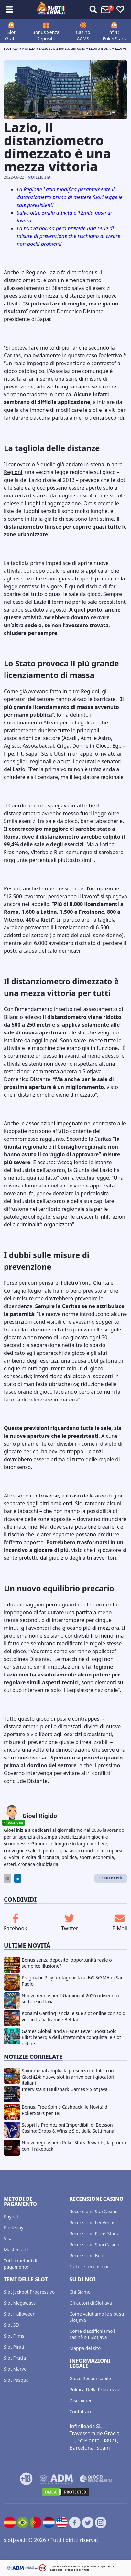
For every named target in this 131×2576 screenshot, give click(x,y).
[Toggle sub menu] (9, 9)
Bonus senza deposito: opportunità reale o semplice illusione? (67, 1963)
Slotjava (11, 48)
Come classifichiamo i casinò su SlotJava (92, 2334)
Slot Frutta (15, 2358)
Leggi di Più (110, 1878)
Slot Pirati (14, 2347)
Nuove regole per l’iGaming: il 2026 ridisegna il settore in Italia (71, 1998)
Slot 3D (11, 2325)
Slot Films (14, 2336)
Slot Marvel (15, 2369)
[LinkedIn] (17, 1878)
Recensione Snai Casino (94, 2244)
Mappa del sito (85, 2348)
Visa (8, 2239)
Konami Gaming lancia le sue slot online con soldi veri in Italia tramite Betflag (74, 2016)
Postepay (13, 2227)
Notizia (28, 48)
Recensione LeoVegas (92, 2222)
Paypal (11, 2216)
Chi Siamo (80, 2292)
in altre (113, 464)
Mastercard (16, 2250)
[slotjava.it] (51, 9)
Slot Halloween (20, 2314)
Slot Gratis (11, 35)
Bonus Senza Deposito (46, 35)
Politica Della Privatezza (95, 2389)
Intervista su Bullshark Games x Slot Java (65, 2089)
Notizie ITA (38, 177)
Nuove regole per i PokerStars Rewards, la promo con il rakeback (74, 2146)
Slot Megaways (20, 2303)
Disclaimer (81, 2400)
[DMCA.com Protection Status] (65, 2492)
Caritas (102, 1138)
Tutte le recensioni (89, 2266)
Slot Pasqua (16, 2380)
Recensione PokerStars (94, 2233)
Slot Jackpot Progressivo (29, 2292)
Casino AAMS (83, 35)
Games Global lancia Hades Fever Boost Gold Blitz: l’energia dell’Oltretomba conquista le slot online (71, 2037)
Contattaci (80, 2411)
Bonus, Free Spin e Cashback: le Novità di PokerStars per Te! (65, 2110)
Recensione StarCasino (94, 2211)
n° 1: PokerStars (114, 35)
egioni (14, 472)
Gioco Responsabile (90, 2378)
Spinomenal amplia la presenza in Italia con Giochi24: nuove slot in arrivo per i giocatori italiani (68, 2077)
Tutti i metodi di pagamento (20, 2264)
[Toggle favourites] (120, 9)
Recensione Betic (87, 2255)
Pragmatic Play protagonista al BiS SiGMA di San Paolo (73, 1980)
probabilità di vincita (77, 2569)
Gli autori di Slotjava (91, 2303)
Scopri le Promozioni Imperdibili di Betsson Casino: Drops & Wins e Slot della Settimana (68, 2128)
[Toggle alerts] (93, 9)
